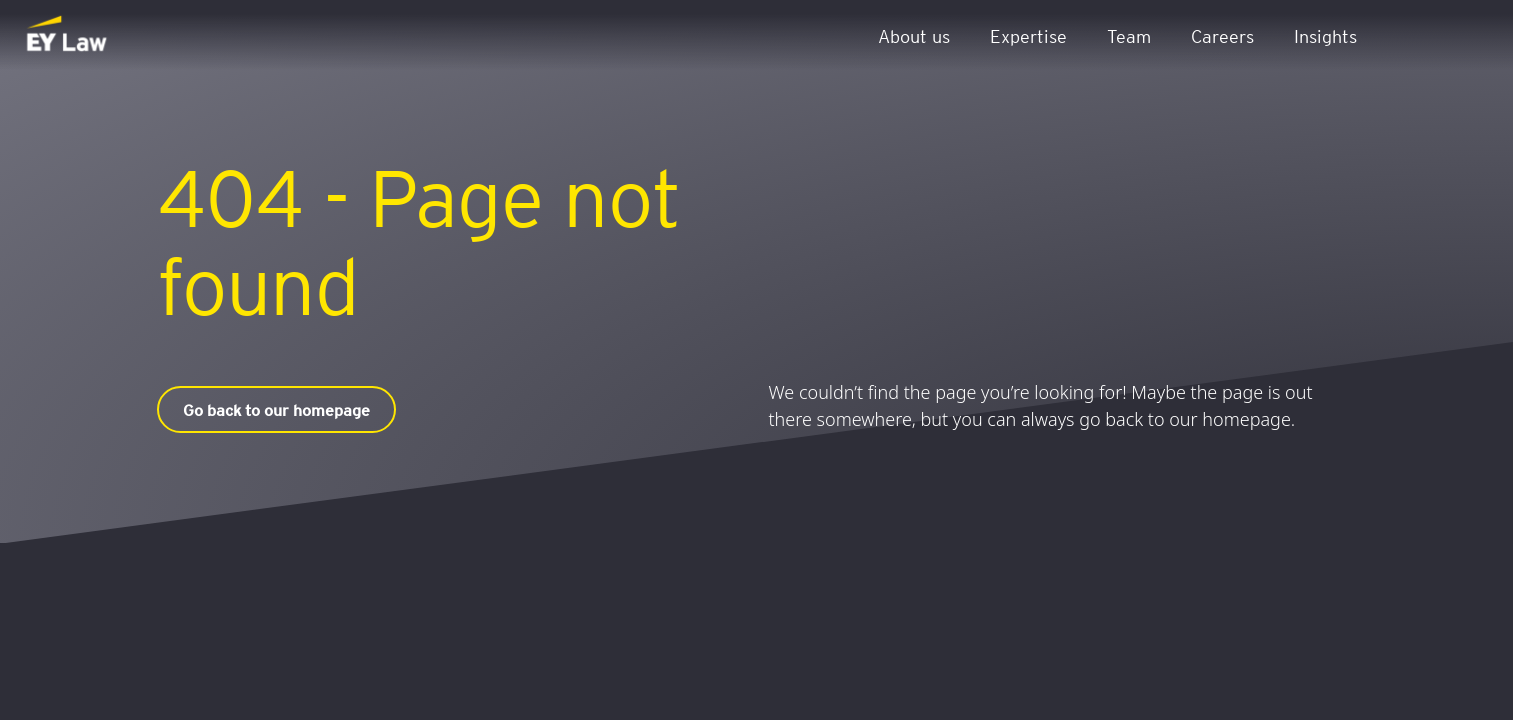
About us (914, 35)
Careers (1222, 35)
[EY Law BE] (68, 35)
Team (1129, 35)
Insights (1325, 35)
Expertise (1028, 35)
